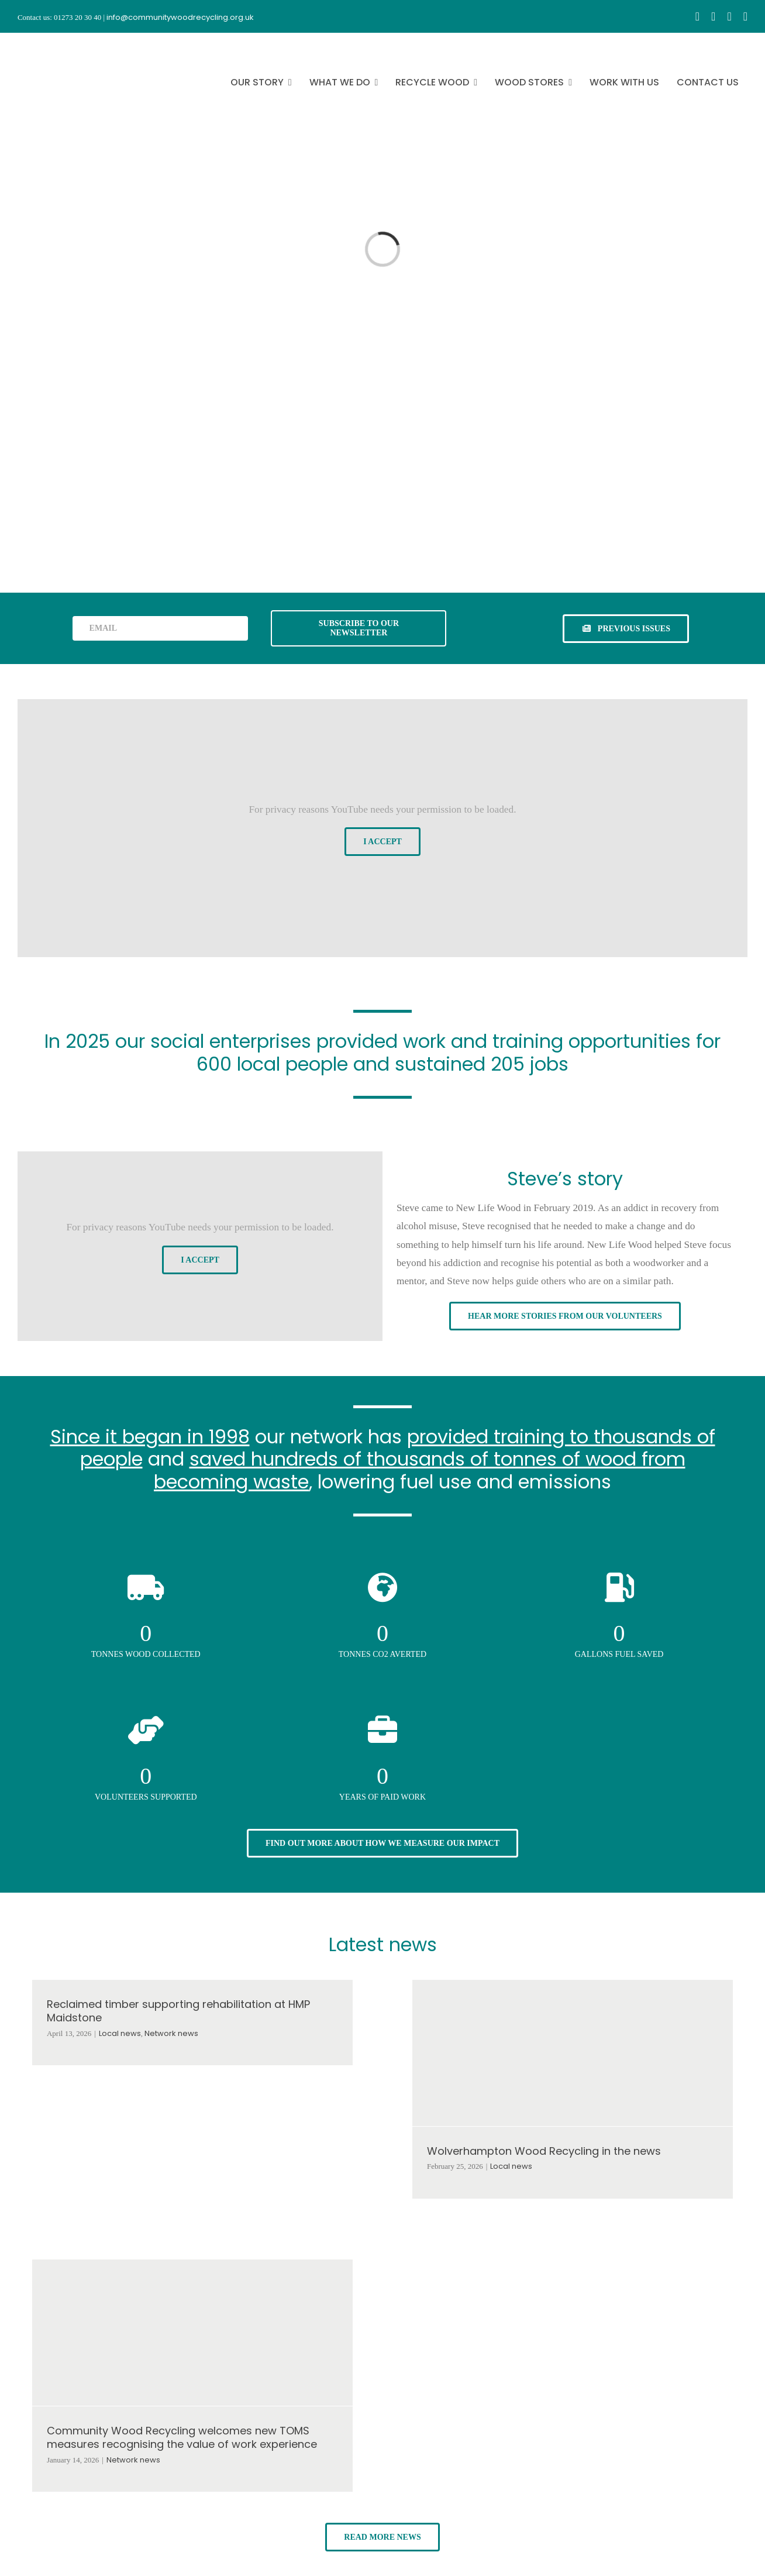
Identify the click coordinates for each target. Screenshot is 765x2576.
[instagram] (713, 16)
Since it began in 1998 (150, 1436)
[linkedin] (745, 16)
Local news (120, 2033)
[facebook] (697, 16)
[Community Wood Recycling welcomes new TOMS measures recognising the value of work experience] (192, 2332)
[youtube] (729, 16)
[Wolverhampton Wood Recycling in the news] (572, 2053)
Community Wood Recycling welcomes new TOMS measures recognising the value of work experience (182, 2437)
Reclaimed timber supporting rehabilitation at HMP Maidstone (178, 2011)
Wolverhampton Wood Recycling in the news (544, 2151)
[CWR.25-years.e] (61, 43)
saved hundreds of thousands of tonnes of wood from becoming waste (419, 1470)
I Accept (382, 841)
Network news (171, 2033)
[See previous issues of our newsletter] (626, 628)
